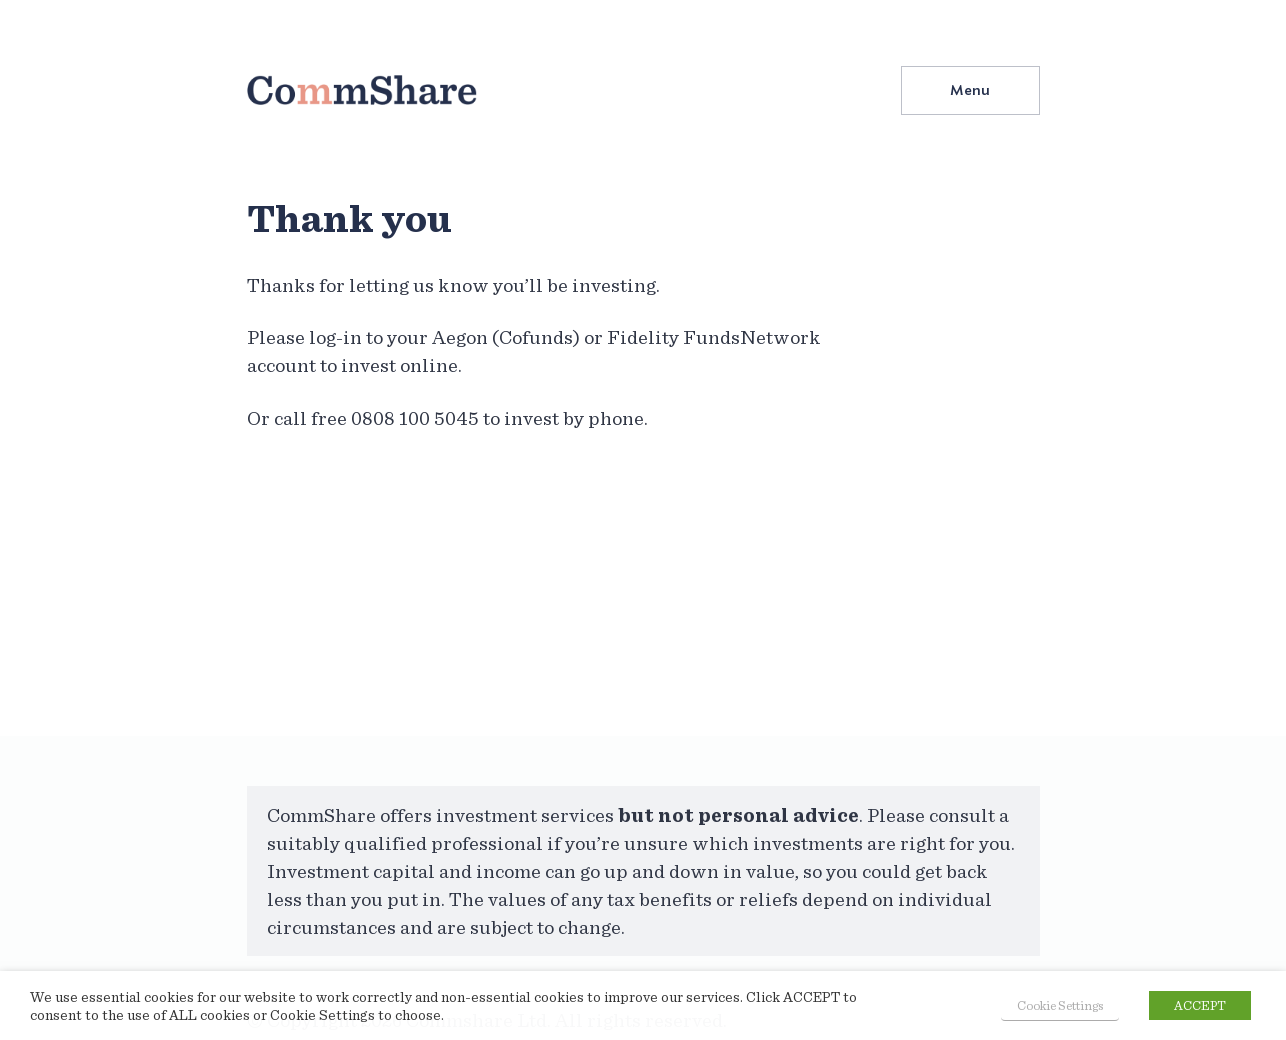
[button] (970, 90)
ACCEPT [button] (1200, 1005)
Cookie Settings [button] (1060, 1005)
